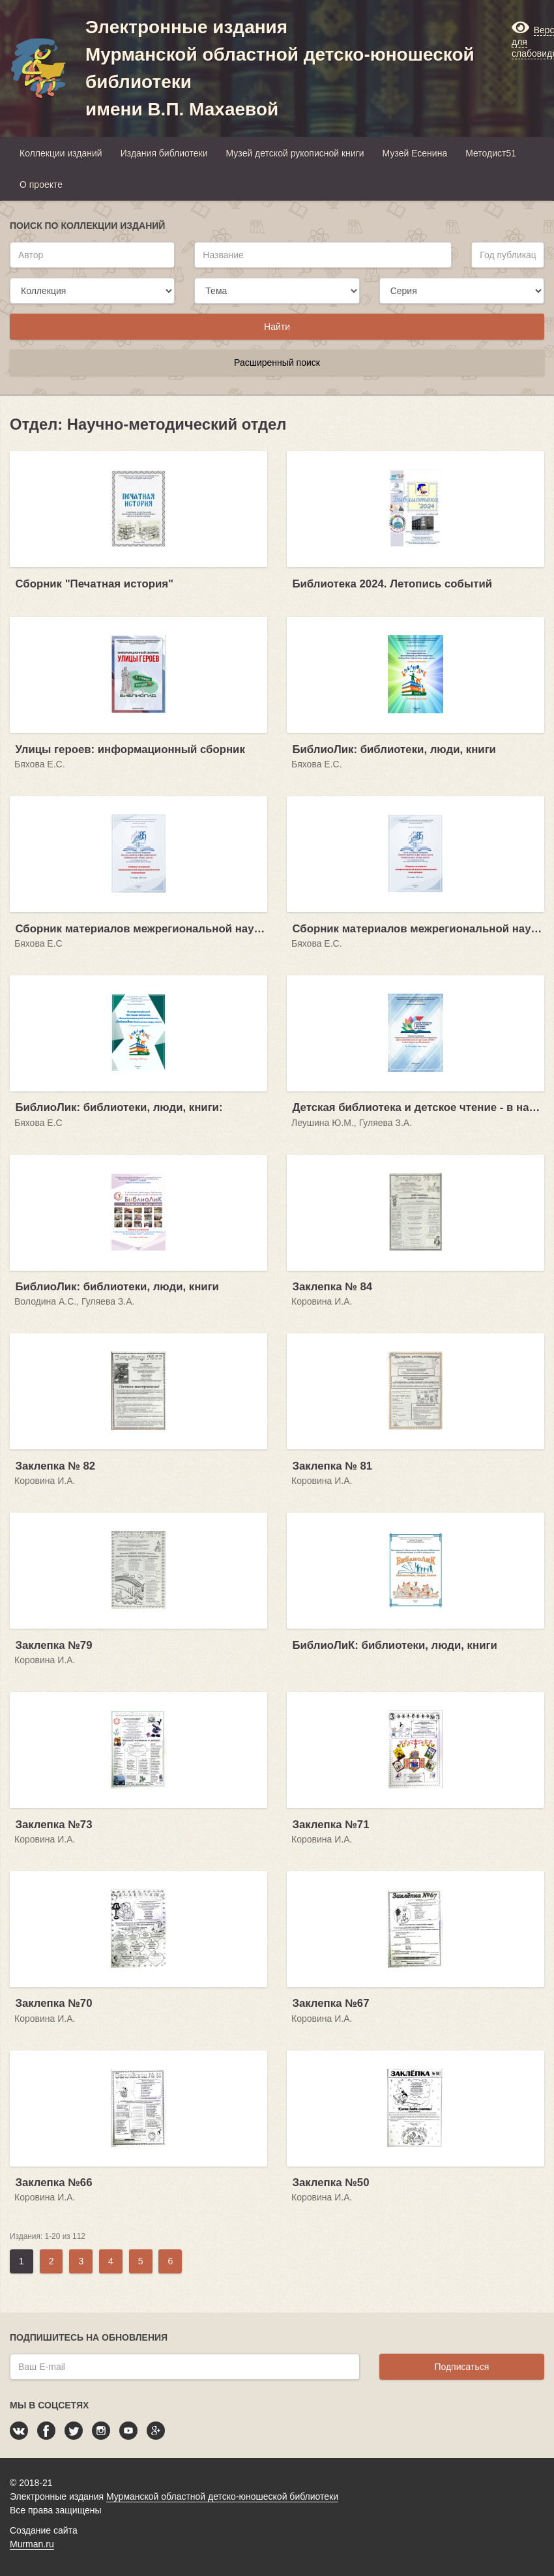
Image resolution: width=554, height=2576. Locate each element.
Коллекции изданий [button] (61, 153)
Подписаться (461, 2366)
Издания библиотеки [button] (164, 153)
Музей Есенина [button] (415, 153)
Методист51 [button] (490, 153)
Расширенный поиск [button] (277, 362)
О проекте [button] (41, 184)
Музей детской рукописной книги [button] (295, 153)
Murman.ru (32, 2544)
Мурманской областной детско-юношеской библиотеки (222, 2496)
